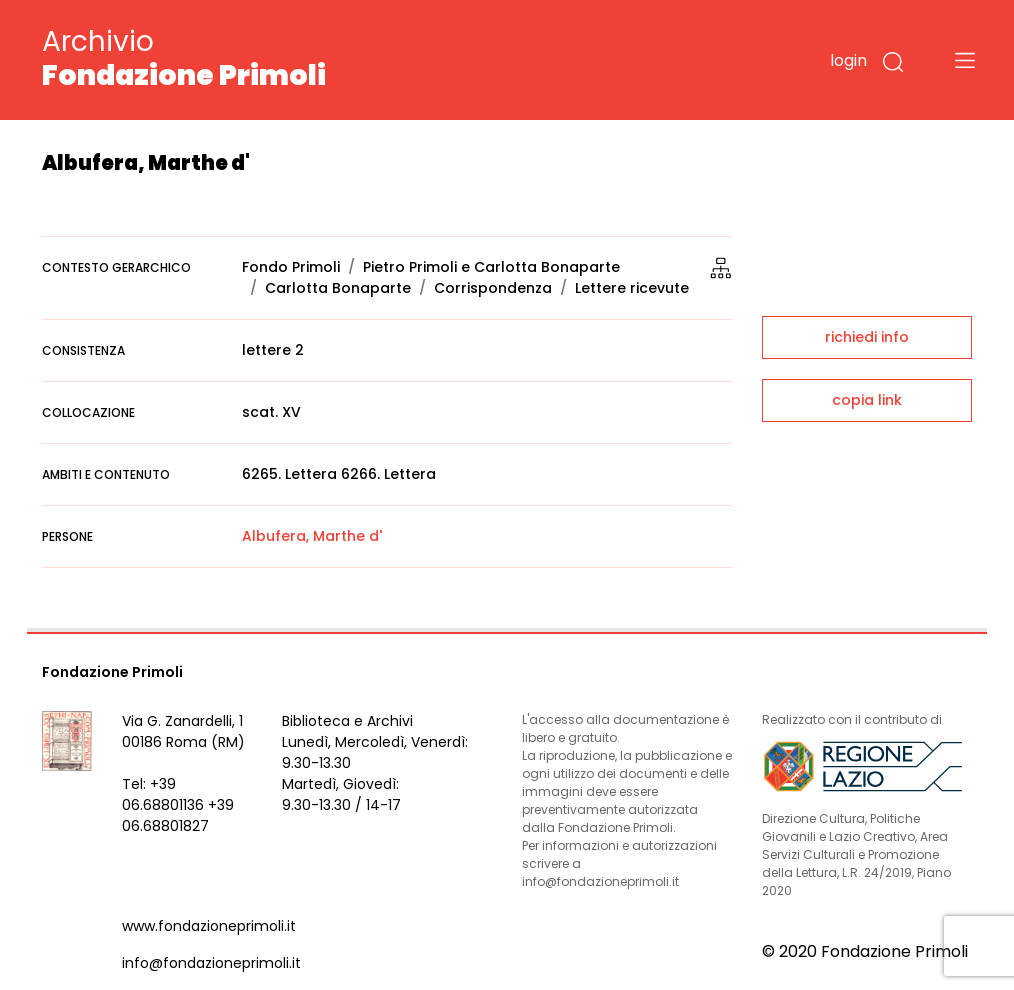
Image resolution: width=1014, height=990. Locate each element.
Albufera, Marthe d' (312, 536)
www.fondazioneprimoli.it (209, 926)
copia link (867, 400)
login (848, 60)
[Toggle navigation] (965, 60)
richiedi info (867, 337)
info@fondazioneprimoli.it (211, 963)
